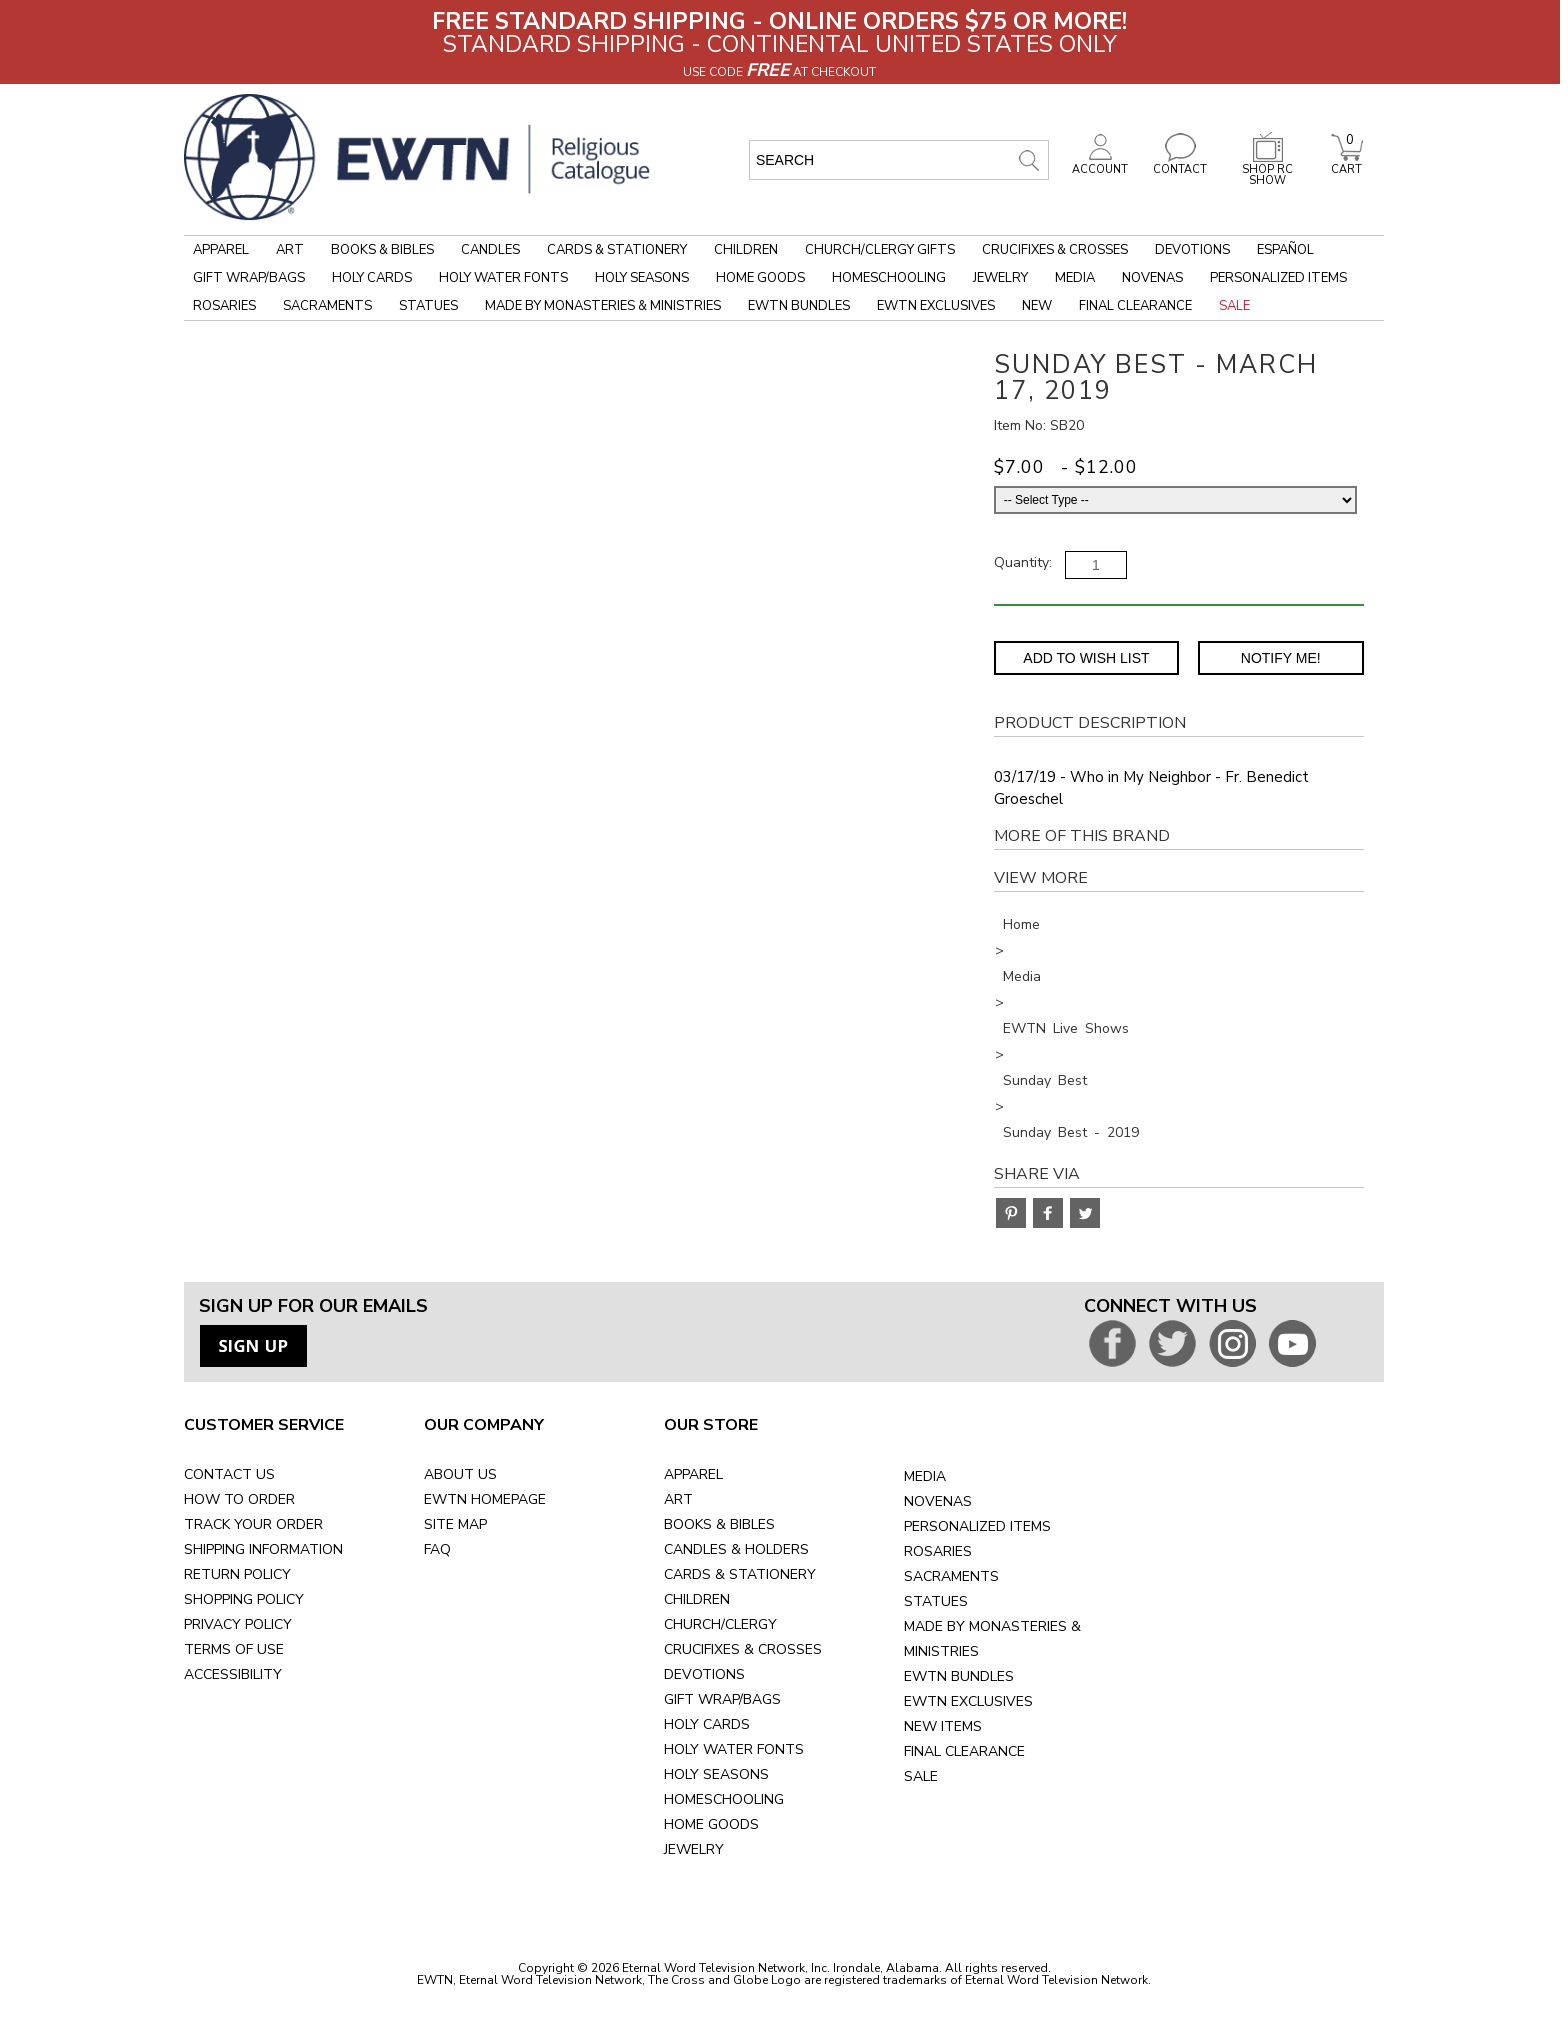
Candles (490, 250)
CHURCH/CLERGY (720, 1624)
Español (1285, 250)
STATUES (936, 1601)
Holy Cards (372, 278)
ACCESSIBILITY (233, 1674)
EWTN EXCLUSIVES (968, 1701)
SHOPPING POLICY (244, 1599)
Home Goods (760, 278)
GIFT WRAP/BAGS (722, 1699)
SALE (921, 1776)
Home (1021, 924)
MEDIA (925, 1476)
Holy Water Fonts (503, 278)
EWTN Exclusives (936, 306)
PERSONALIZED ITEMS (977, 1526)
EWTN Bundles (799, 306)
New (1037, 306)
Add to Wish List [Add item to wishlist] (1086, 658)
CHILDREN (697, 1599)
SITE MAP (455, 1524)
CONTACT (1180, 164)
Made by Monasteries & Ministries (603, 306)
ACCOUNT (1100, 164)
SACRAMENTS (951, 1576)
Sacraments (327, 306)
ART (678, 1499)
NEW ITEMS (943, 1726)
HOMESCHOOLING (724, 1799)
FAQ (437, 1549)
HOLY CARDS (707, 1724)
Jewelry (1000, 278)
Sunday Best (1045, 1080)
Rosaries (224, 306)
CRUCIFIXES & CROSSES (743, 1649)
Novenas (1152, 278)
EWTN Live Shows (1066, 1028)
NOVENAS (938, 1501)
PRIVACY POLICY (238, 1624)
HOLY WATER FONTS (734, 1749)
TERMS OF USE (234, 1649)
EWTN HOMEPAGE (485, 1499)
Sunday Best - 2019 (1071, 1132)
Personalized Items (1278, 278)
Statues (428, 306)
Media (1075, 278)
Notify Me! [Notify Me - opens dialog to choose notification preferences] (1281, 658)
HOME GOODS (711, 1824)
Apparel (221, 250)
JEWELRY (694, 1849)
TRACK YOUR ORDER (253, 1524)
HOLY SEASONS (716, 1774)
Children (746, 250)
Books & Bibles (382, 250)
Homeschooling (889, 278)
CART (1347, 164)
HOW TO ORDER (239, 1499)
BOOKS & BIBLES (719, 1524)
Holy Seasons (642, 278)
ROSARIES (938, 1551)
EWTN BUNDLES (959, 1676)
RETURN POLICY (237, 1574)
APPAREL (693, 1474)
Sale (1234, 306)
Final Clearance (1135, 306)
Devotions (1192, 250)
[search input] (899, 160)
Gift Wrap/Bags (249, 278)
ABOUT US (460, 1474)
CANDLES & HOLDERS (736, 1549)
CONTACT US (229, 1474)
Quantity (1021, 562)
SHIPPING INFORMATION (263, 1549)
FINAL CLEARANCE (964, 1751)
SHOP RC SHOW (1268, 169)
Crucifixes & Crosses (1055, 250)
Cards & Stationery (617, 250)
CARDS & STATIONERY (740, 1574)
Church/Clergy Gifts (880, 250)
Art (290, 250)
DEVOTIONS (704, 1674)
